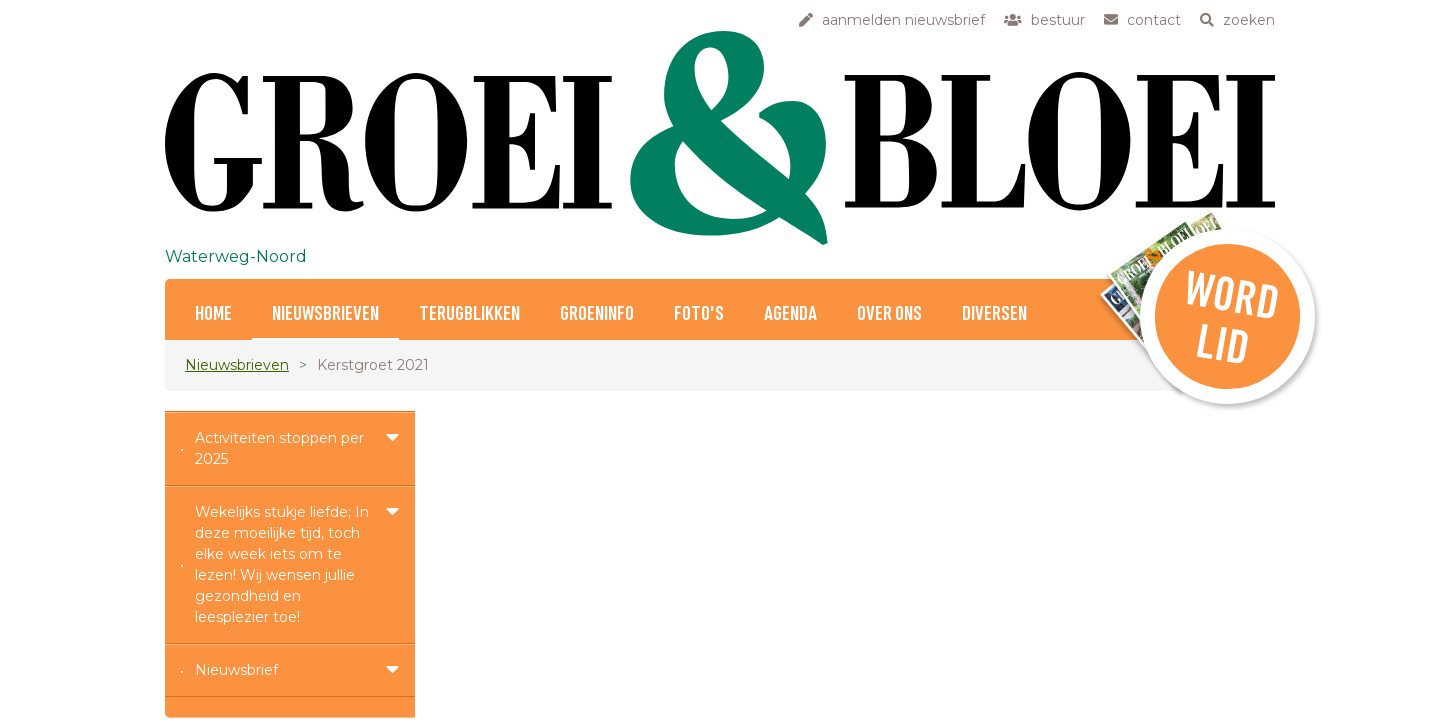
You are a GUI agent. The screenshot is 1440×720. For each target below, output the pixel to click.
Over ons (889, 314)
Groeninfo (597, 314)
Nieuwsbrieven (325, 314)
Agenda (790, 314)
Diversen (994, 314)
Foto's (699, 314)
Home (213, 314)
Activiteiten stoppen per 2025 (279, 448)
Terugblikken (469, 314)
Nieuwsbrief (236, 670)
